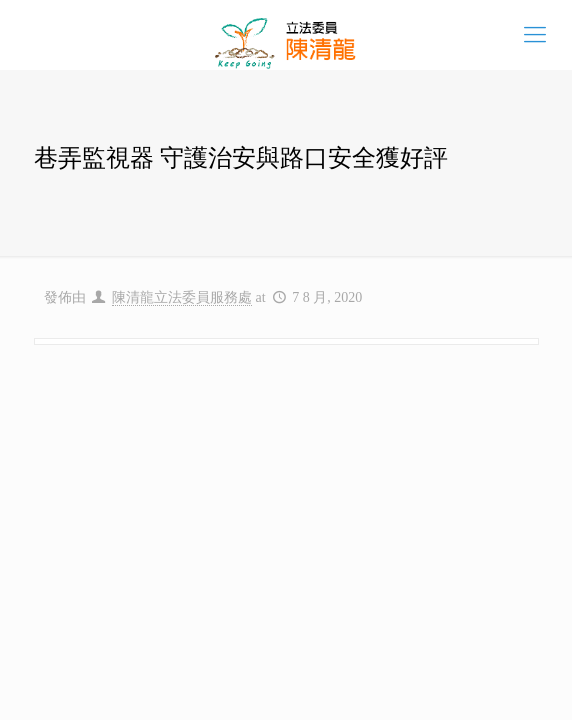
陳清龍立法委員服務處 (182, 297)
